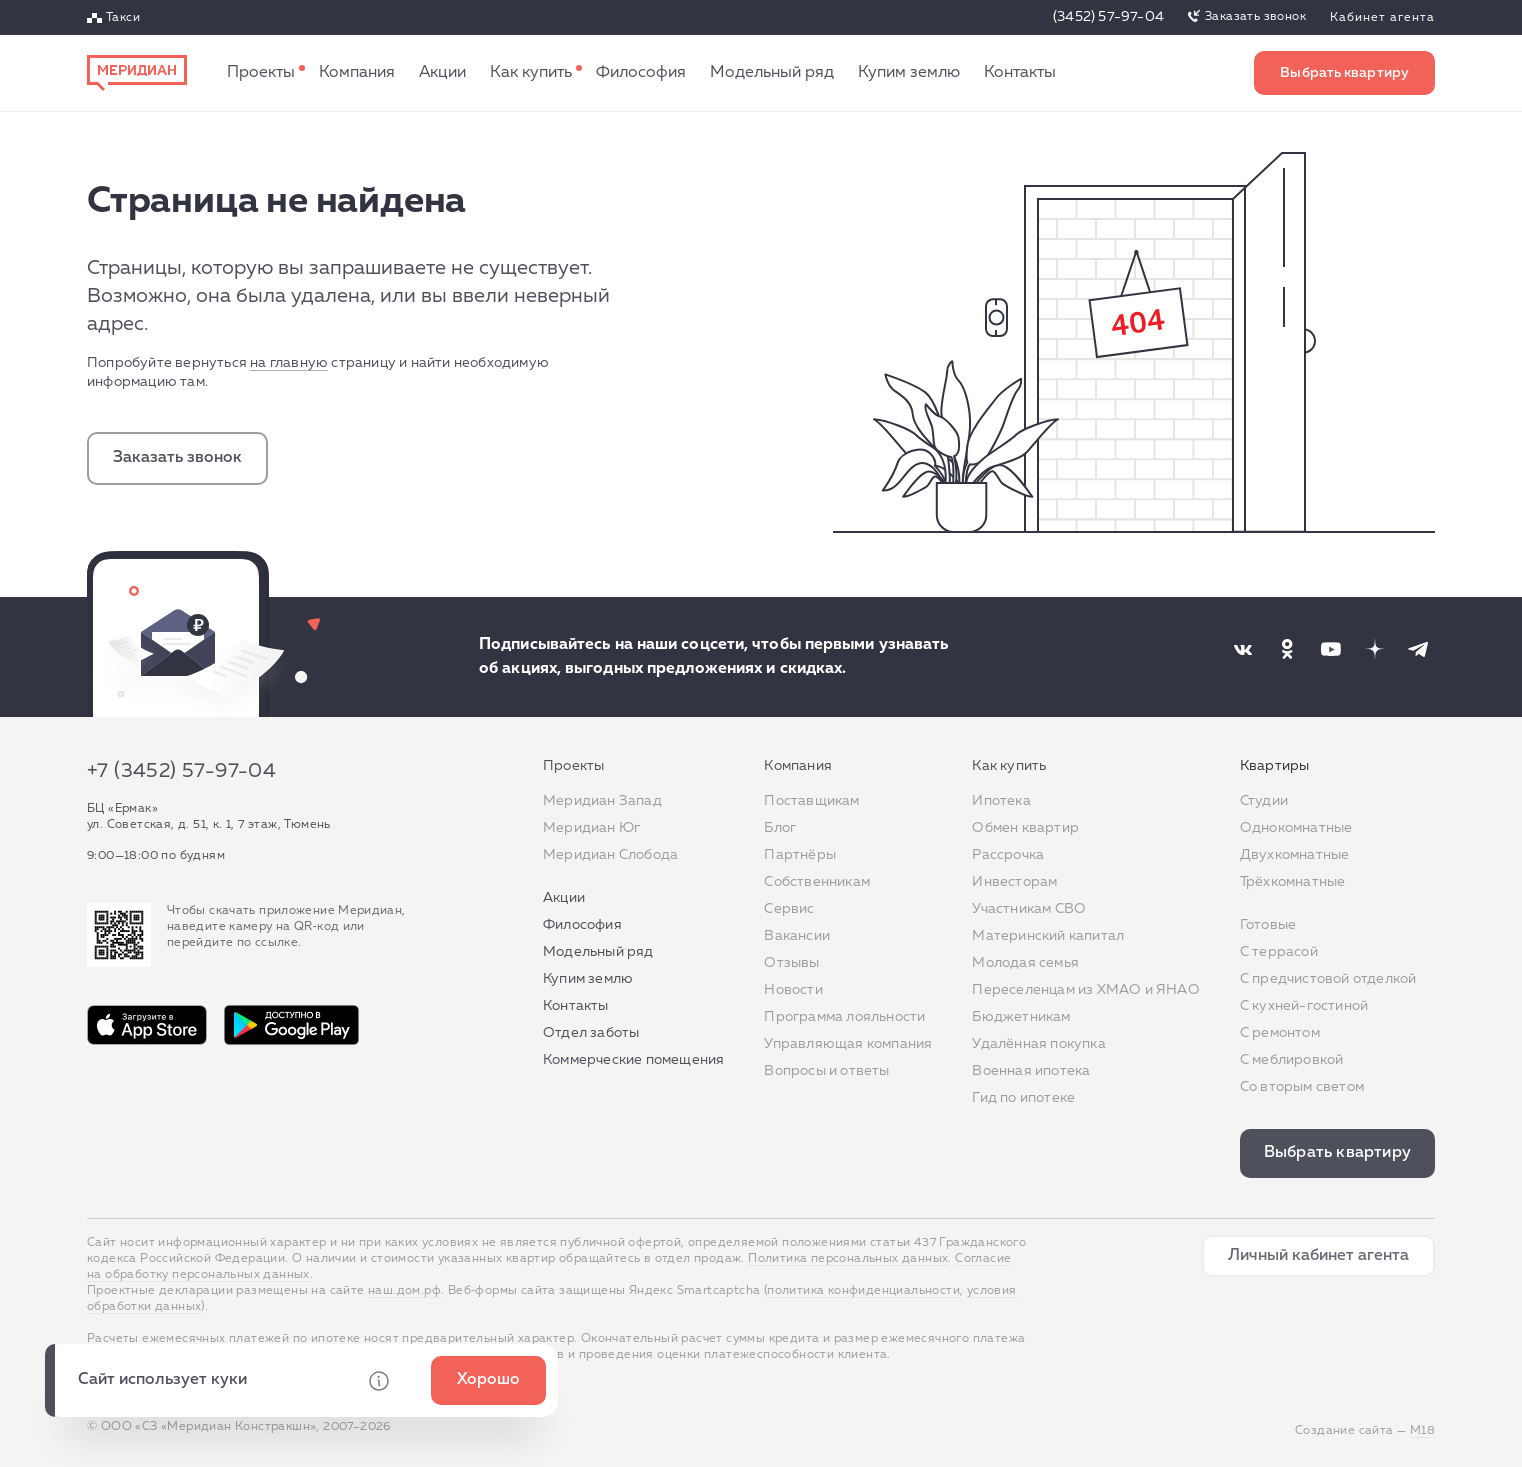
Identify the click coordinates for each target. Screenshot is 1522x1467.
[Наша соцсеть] (1243, 649)
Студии (1264, 801)
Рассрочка (1008, 855)
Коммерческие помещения (633, 1060)
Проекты (261, 73)
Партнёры (800, 855)
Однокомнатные (1296, 828)
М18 (1422, 1431)
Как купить (531, 73)
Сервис (789, 909)
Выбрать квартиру (1344, 73)
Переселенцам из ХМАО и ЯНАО (1085, 990)
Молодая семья (1025, 963)
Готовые (1268, 925)
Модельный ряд (772, 73)
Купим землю (909, 73)
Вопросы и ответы (826, 1071)
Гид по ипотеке (1023, 1098)
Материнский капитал (1048, 936)
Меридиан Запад (602, 801)
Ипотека (1001, 801)
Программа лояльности (844, 1017)
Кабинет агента (1382, 18)
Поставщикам (811, 801)
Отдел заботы (591, 1033)
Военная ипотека (1031, 1071)
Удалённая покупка (1038, 1044)
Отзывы (791, 963)
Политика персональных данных (848, 1259)
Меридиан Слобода (610, 855)
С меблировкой (1292, 1060)
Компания (357, 73)
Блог (780, 828)
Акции (442, 73)
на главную (289, 363)
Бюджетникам (1021, 1017)
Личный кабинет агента (1318, 1256)
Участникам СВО (1029, 909)
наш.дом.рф (404, 1291)
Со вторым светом (1302, 1087)
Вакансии (797, 936)
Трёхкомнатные (1293, 882)
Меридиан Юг (591, 828)
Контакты (1020, 73)
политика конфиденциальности (863, 1291)
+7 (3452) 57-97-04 (181, 771)
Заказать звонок (1255, 17)
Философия (641, 73)
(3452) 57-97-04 (1108, 17)
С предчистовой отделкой (1328, 979)
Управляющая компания (848, 1044)
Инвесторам (1014, 882)
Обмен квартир (1025, 828)
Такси (123, 18)
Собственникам (817, 882)
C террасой (1279, 952)
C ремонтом (1280, 1033)
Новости (793, 990)
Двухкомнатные (1295, 855)
